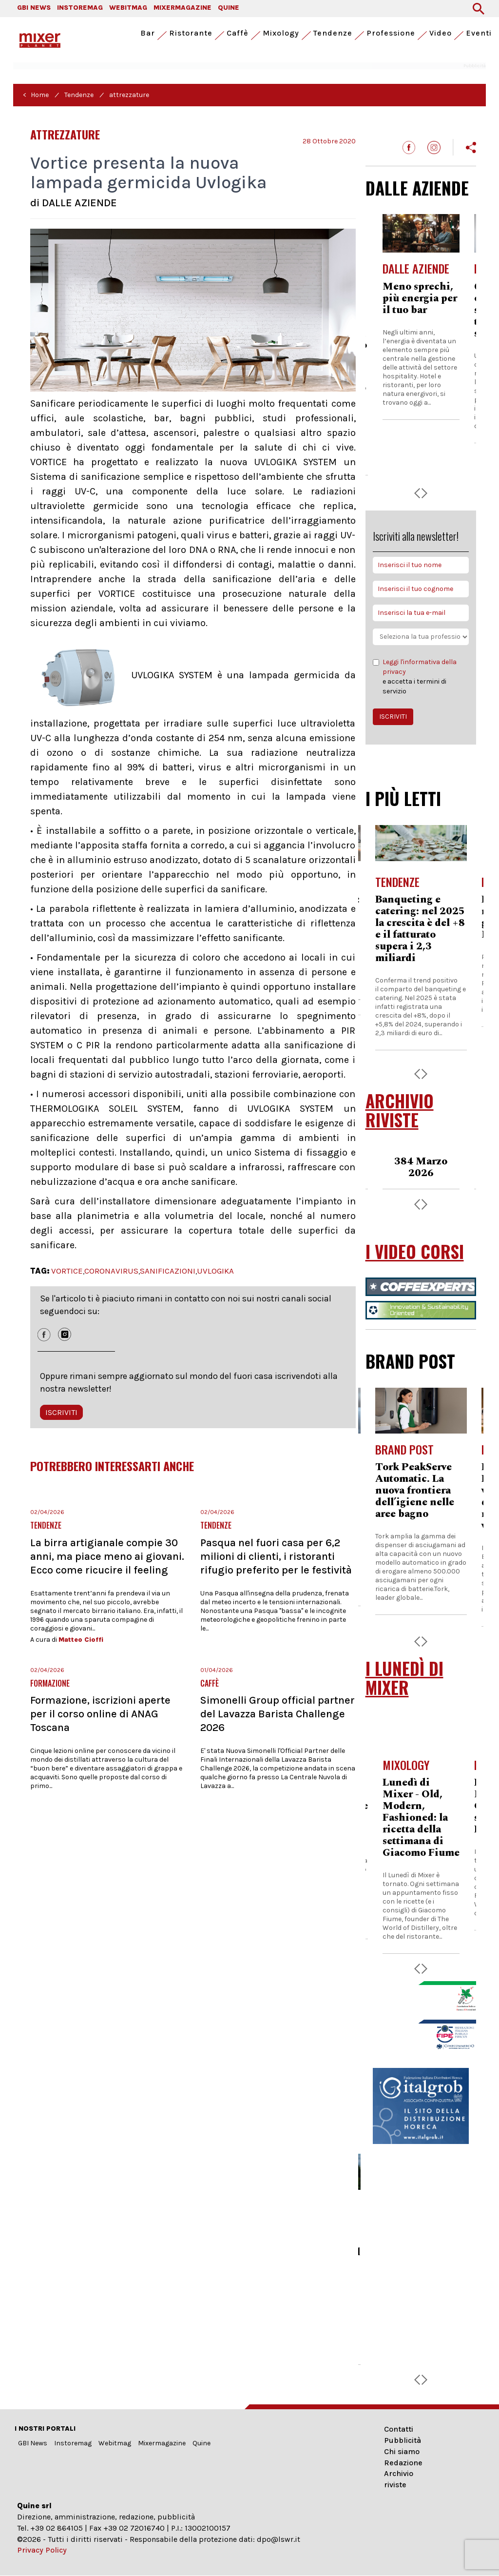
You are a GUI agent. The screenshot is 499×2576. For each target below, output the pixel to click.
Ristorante (190, 33)
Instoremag (73, 2443)
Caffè (238, 33)
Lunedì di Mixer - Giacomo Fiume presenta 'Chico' (421, 1806)
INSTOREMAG (80, 7)
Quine (201, 2443)
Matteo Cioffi (80, 1639)
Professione (390, 33)
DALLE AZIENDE (417, 187)
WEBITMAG (128, 7)
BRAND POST (410, 1361)
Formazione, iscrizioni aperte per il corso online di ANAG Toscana (100, 1714)
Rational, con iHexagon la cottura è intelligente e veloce (408, 1490)
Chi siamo (402, 2451)
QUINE (228, 7)
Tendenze (332, 33)
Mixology (281, 33)
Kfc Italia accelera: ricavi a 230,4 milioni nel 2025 (420, 911)
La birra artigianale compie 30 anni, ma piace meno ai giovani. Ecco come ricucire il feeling (107, 1556)
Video (440, 33)
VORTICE (67, 1271)
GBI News (32, 2443)
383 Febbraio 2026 (421, 1167)
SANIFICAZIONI (167, 1271)
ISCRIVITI (61, 1412)
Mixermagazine (162, 2443)
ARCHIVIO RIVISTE (399, 1110)
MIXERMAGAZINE (182, 7)
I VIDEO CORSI (414, 1251)
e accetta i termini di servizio (421, 676)
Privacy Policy (42, 2550)
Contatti (398, 2429)
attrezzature (129, 95)
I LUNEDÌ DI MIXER (404, 1677)
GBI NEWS (34, 7)
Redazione (403, 2462)
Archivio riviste (398, 2479)
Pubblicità (402, 2440)
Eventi (479, 33)
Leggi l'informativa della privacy (420, 667)
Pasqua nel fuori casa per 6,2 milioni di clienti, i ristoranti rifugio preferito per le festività (276, 1556)
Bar (147, 33)
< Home (36, 95)
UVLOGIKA (215, 1271)
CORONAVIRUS (111, 1271)
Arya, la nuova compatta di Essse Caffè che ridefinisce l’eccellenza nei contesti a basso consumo (421, 322)
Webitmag (114, 2443)
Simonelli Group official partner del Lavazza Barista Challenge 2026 (277, 1714)
